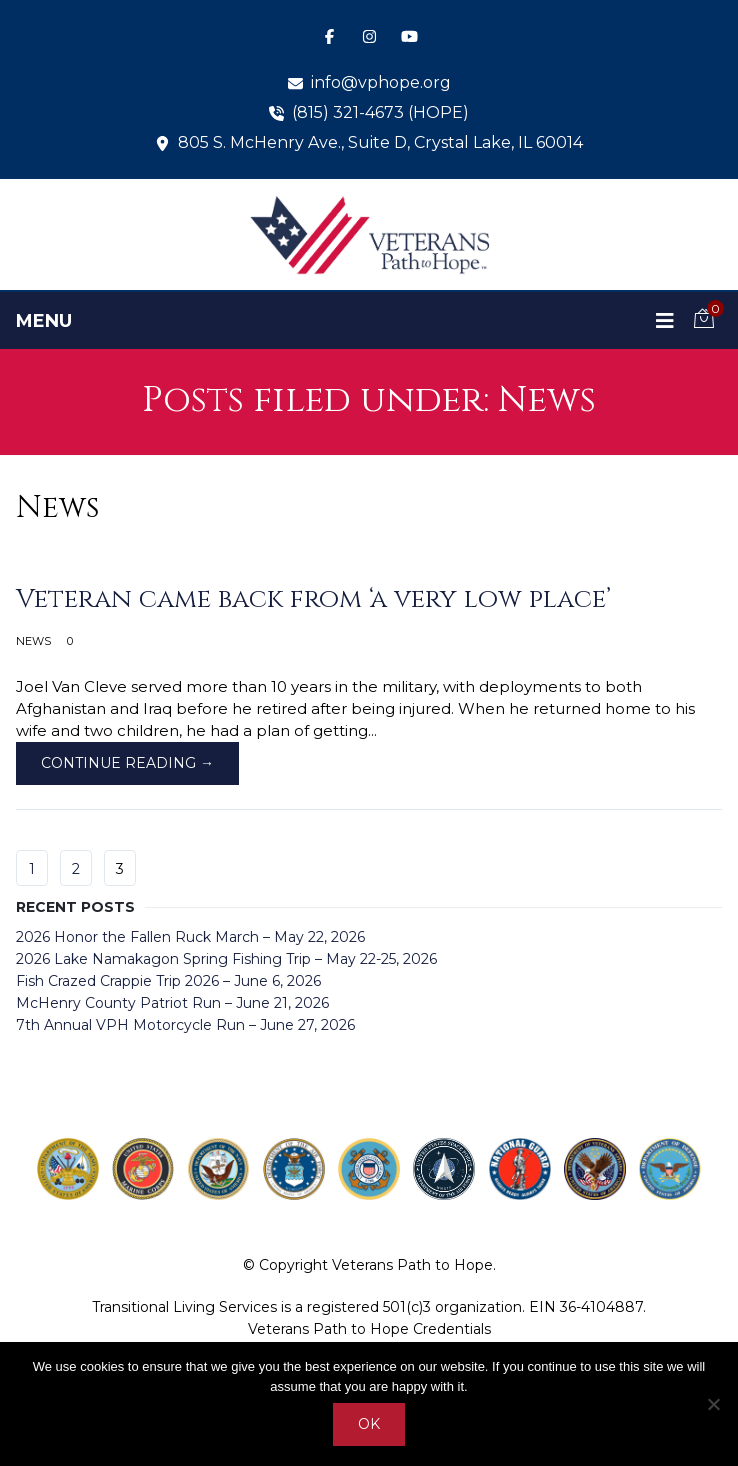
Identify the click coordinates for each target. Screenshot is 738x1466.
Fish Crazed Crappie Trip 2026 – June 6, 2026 (168, 981)
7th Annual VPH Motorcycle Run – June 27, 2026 (185, 1025)
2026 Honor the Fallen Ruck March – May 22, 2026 (190, 937)
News (33, 641)
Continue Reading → (127, 763)
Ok (369, 1424)
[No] (713, 1404)
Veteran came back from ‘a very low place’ (313, 599)
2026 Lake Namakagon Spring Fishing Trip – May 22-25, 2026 (226, 959)
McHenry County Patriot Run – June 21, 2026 (172, 1003)
